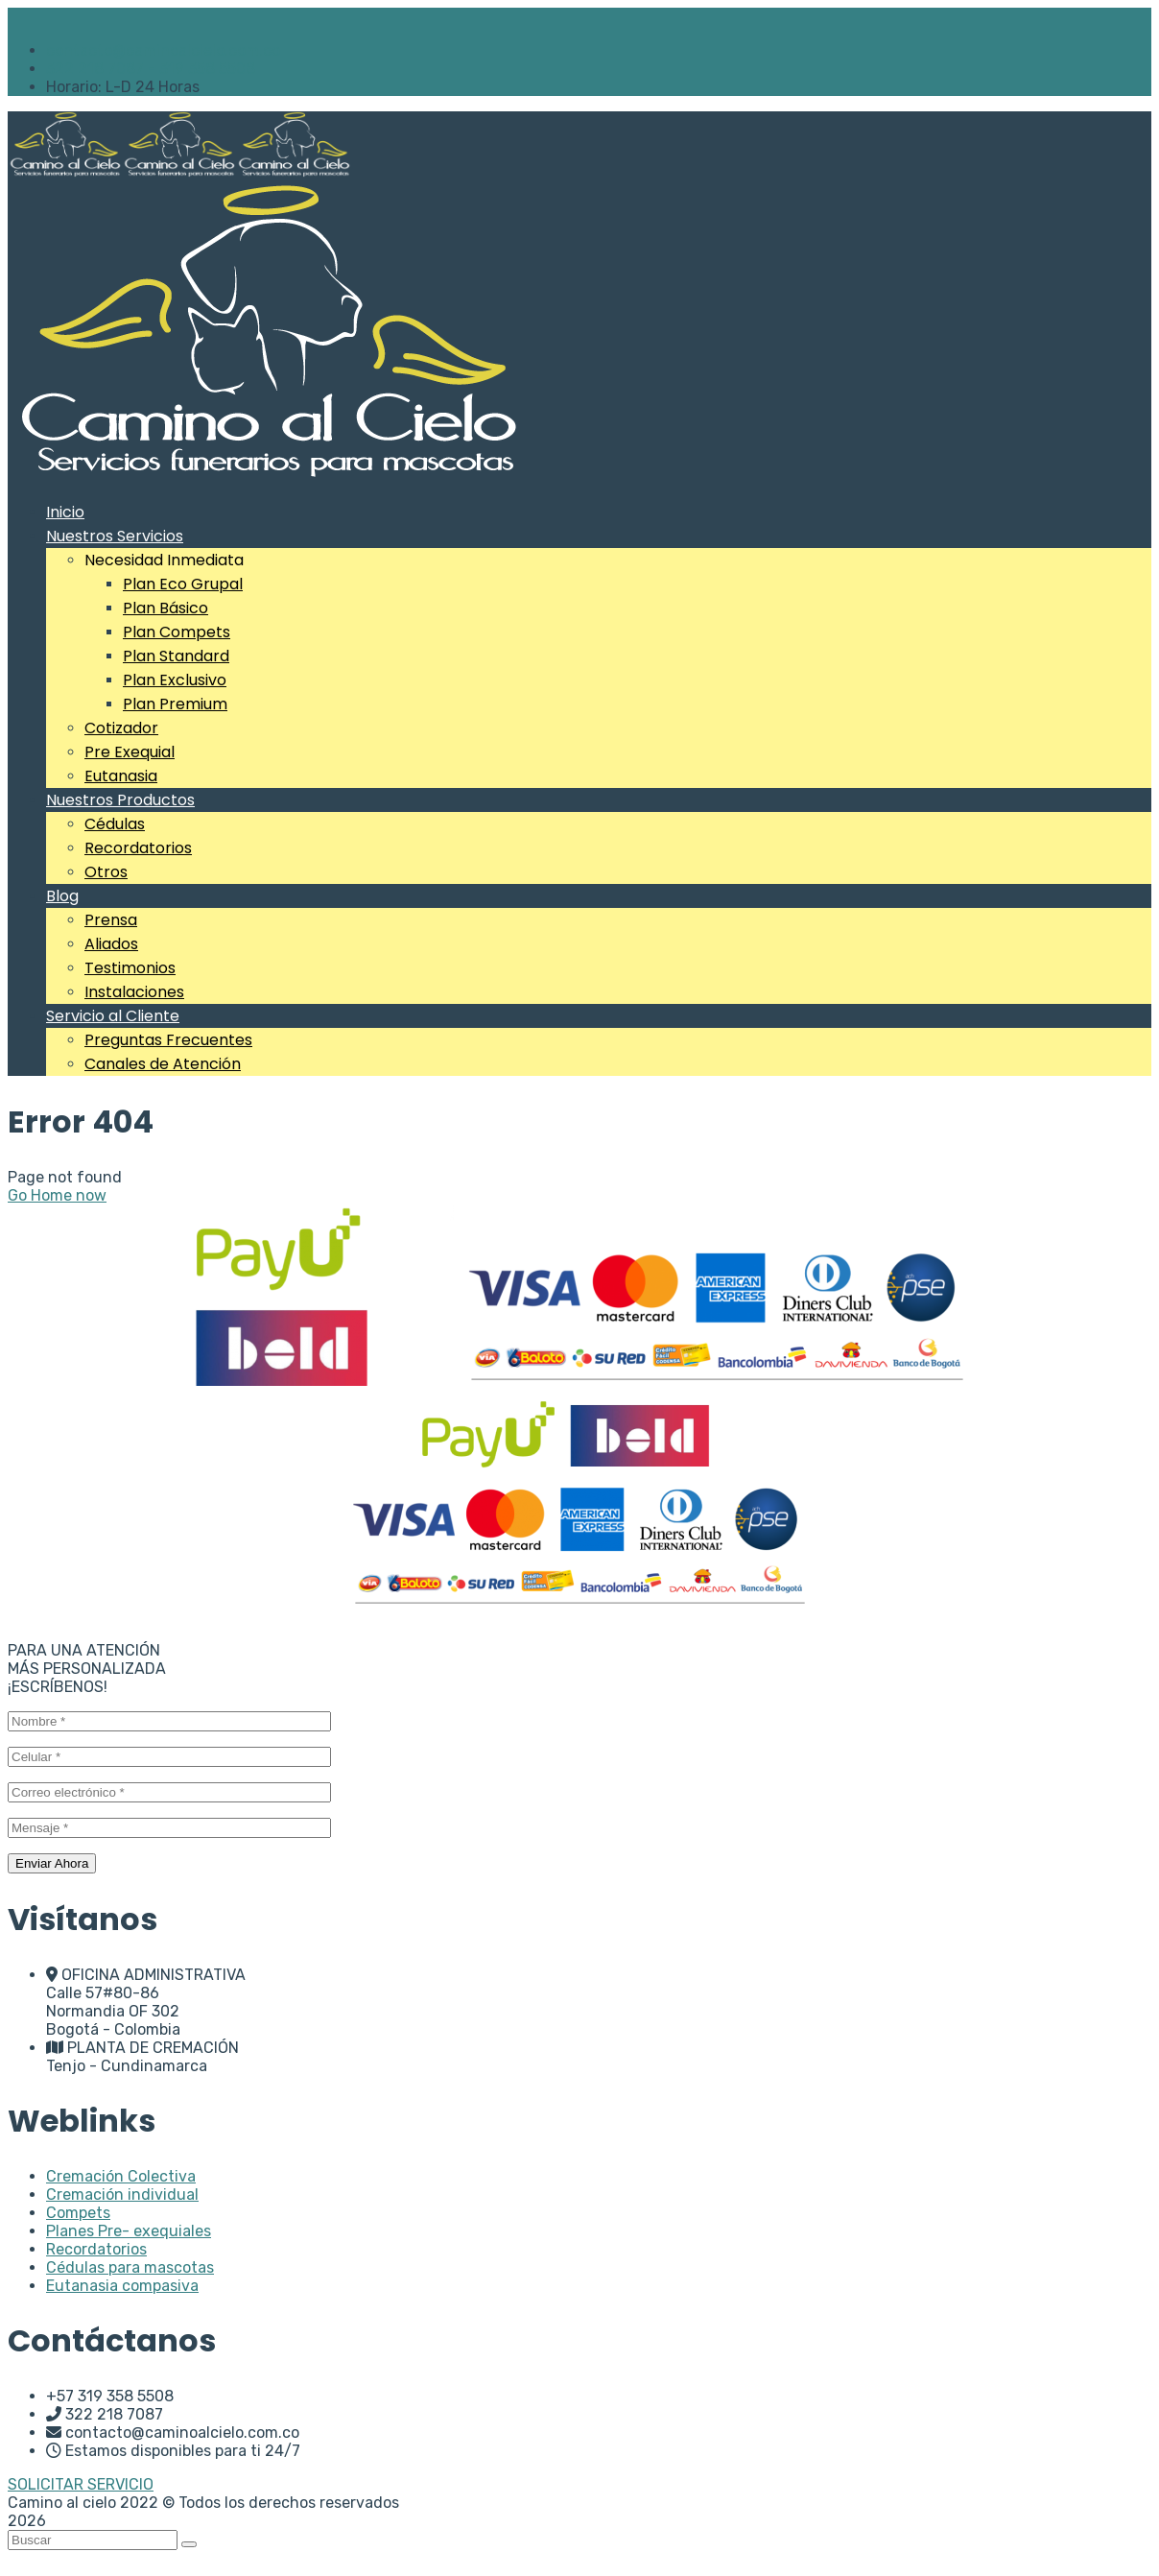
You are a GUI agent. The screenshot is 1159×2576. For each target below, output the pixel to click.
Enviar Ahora (51, 1863)
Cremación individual (122, 2194)
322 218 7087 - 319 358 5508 (150, 69)
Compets (78, 2213)
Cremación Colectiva (121, 2176)
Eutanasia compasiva (122, 2286)
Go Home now (57, 1195)
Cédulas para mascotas (130, 2267)
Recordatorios (96, 2249)
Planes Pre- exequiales (128, 2231)
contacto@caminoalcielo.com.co (163, 50)
